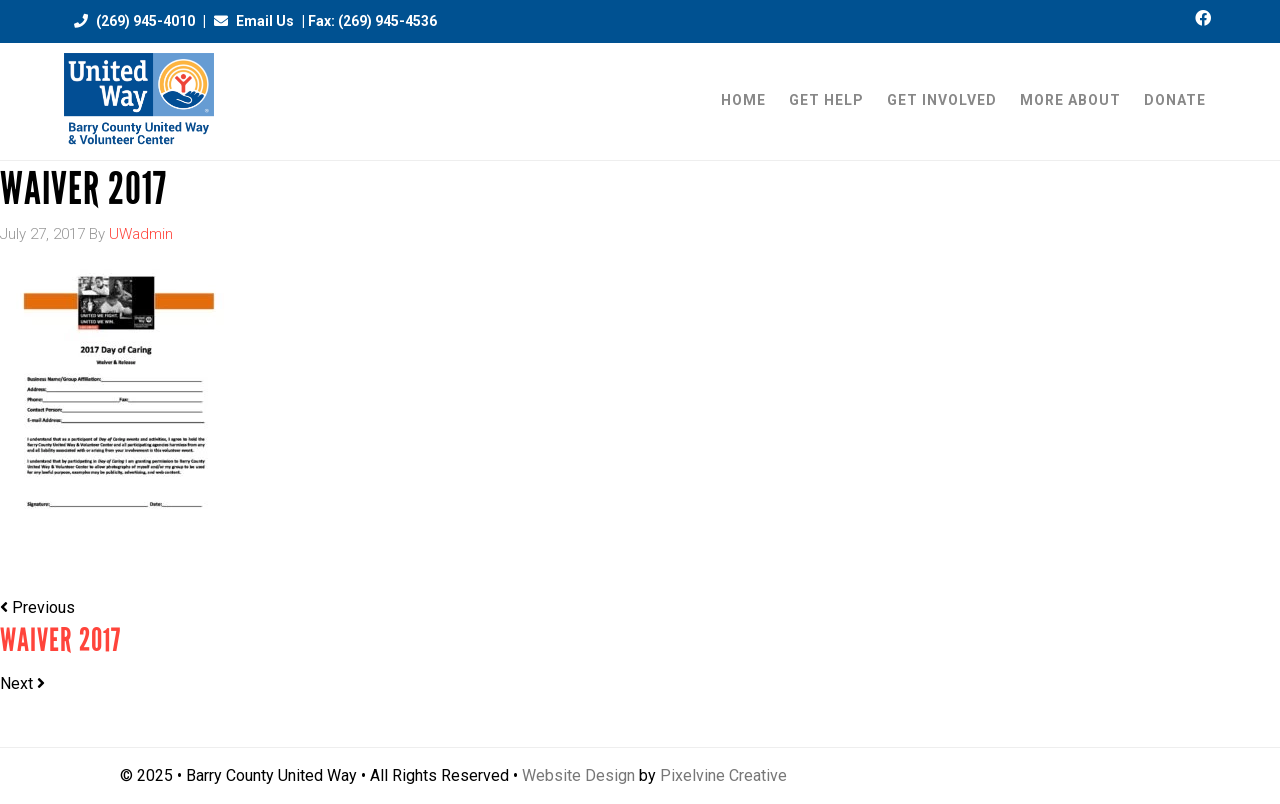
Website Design (578, 775)
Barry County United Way (139, 101)
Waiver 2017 (60, 640)
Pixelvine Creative (723, 775)
